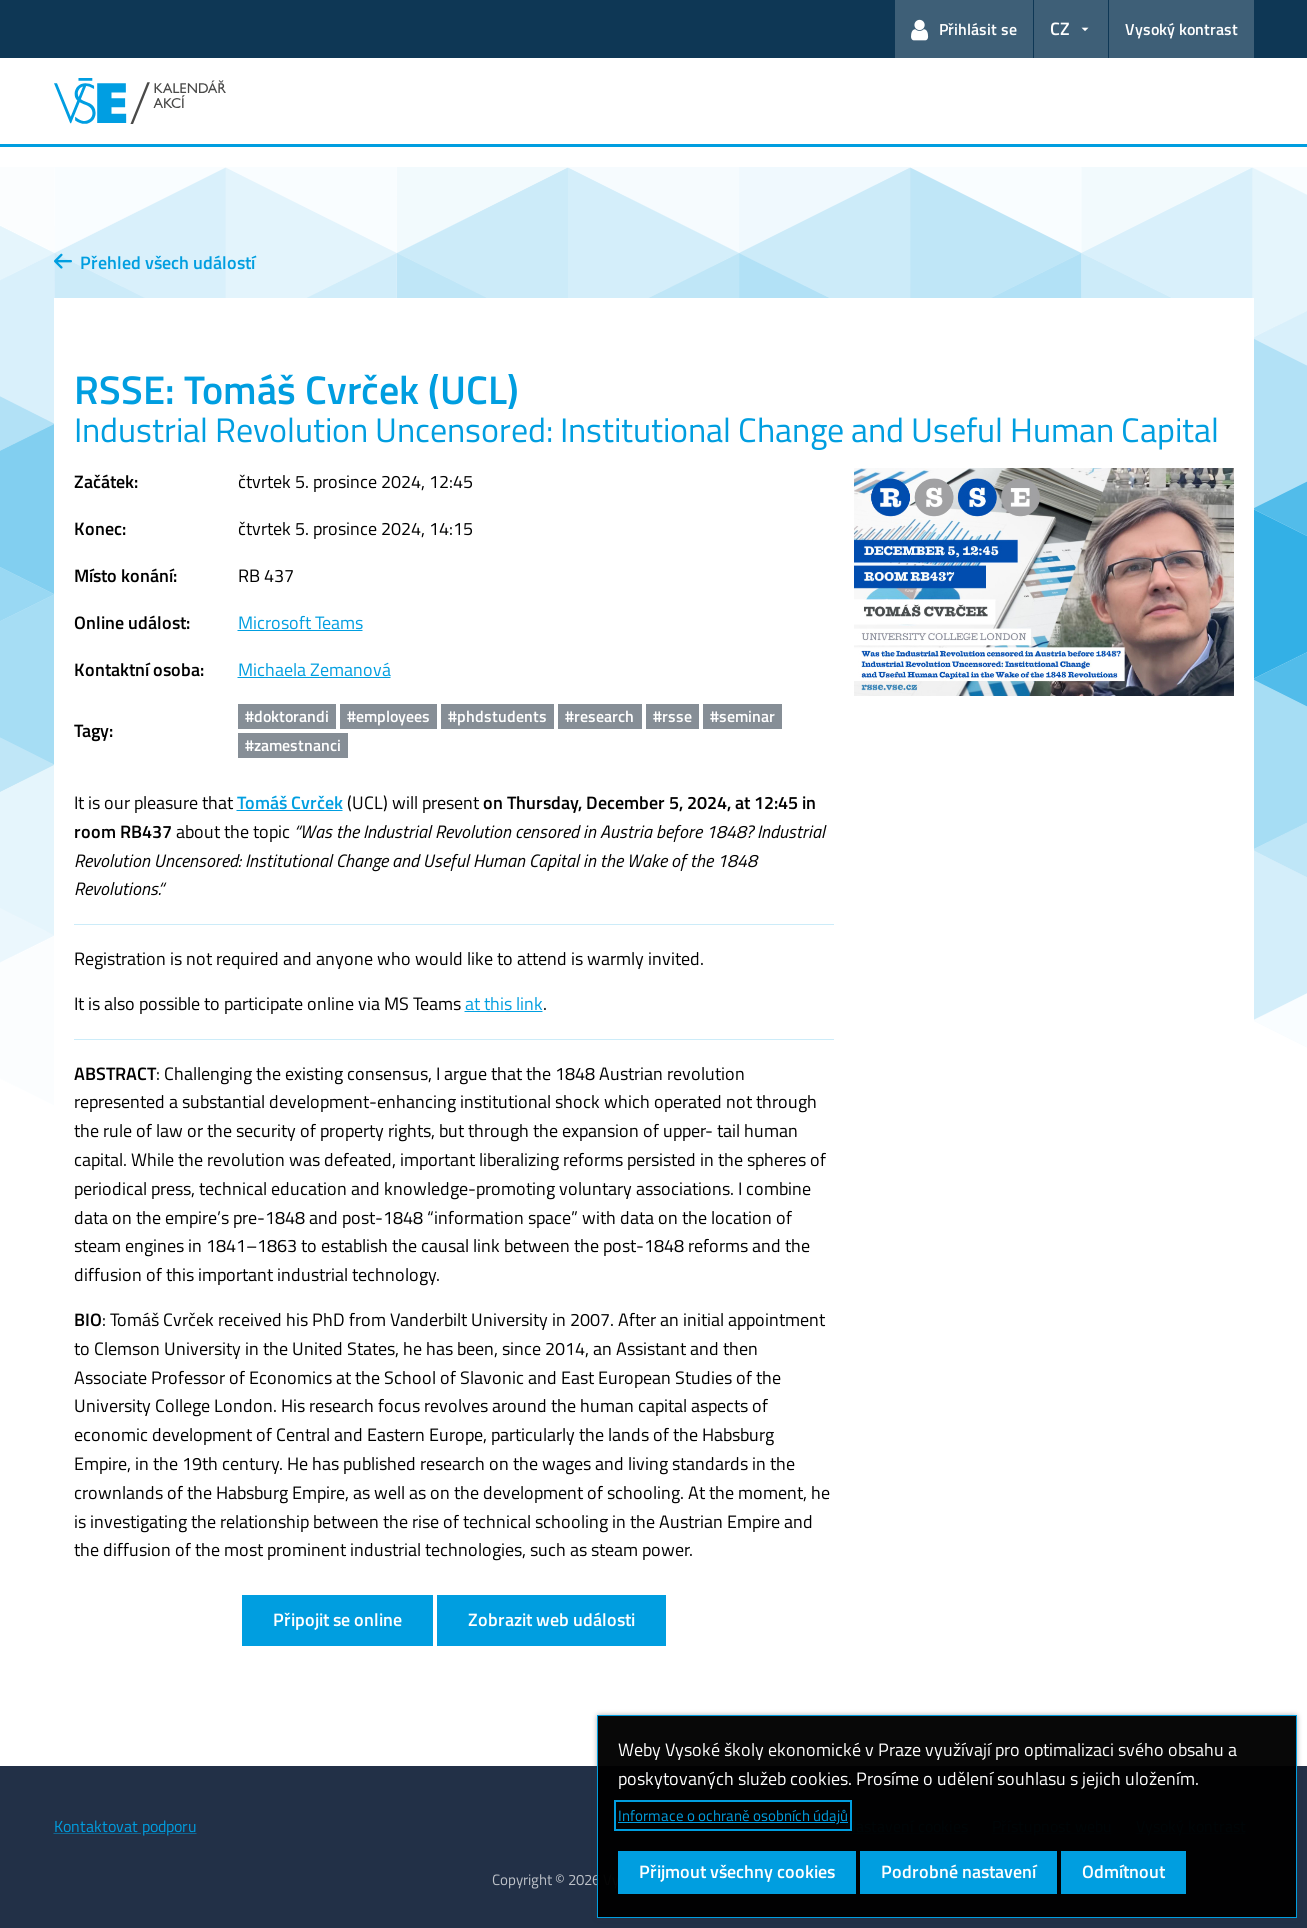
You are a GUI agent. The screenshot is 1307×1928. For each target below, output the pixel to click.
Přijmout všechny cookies (737, 1871)
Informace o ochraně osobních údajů (733, 1815)
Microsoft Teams (300, 622)
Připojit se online (337, 1619)
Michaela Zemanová (314, 669)
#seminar (742, 716)
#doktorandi (287, 716)
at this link (504, 1003)
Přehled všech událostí (154, 262)
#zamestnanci (293, 745)
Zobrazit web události (551, 1619)
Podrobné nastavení (958, 1871)
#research (599, 716)
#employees (388, 716)
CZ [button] (1060, 28)
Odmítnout (1123, 1871)
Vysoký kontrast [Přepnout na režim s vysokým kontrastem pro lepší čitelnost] (1181, 29)
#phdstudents (497, 716)
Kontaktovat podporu (125, 1826)
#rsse (672, 716)
